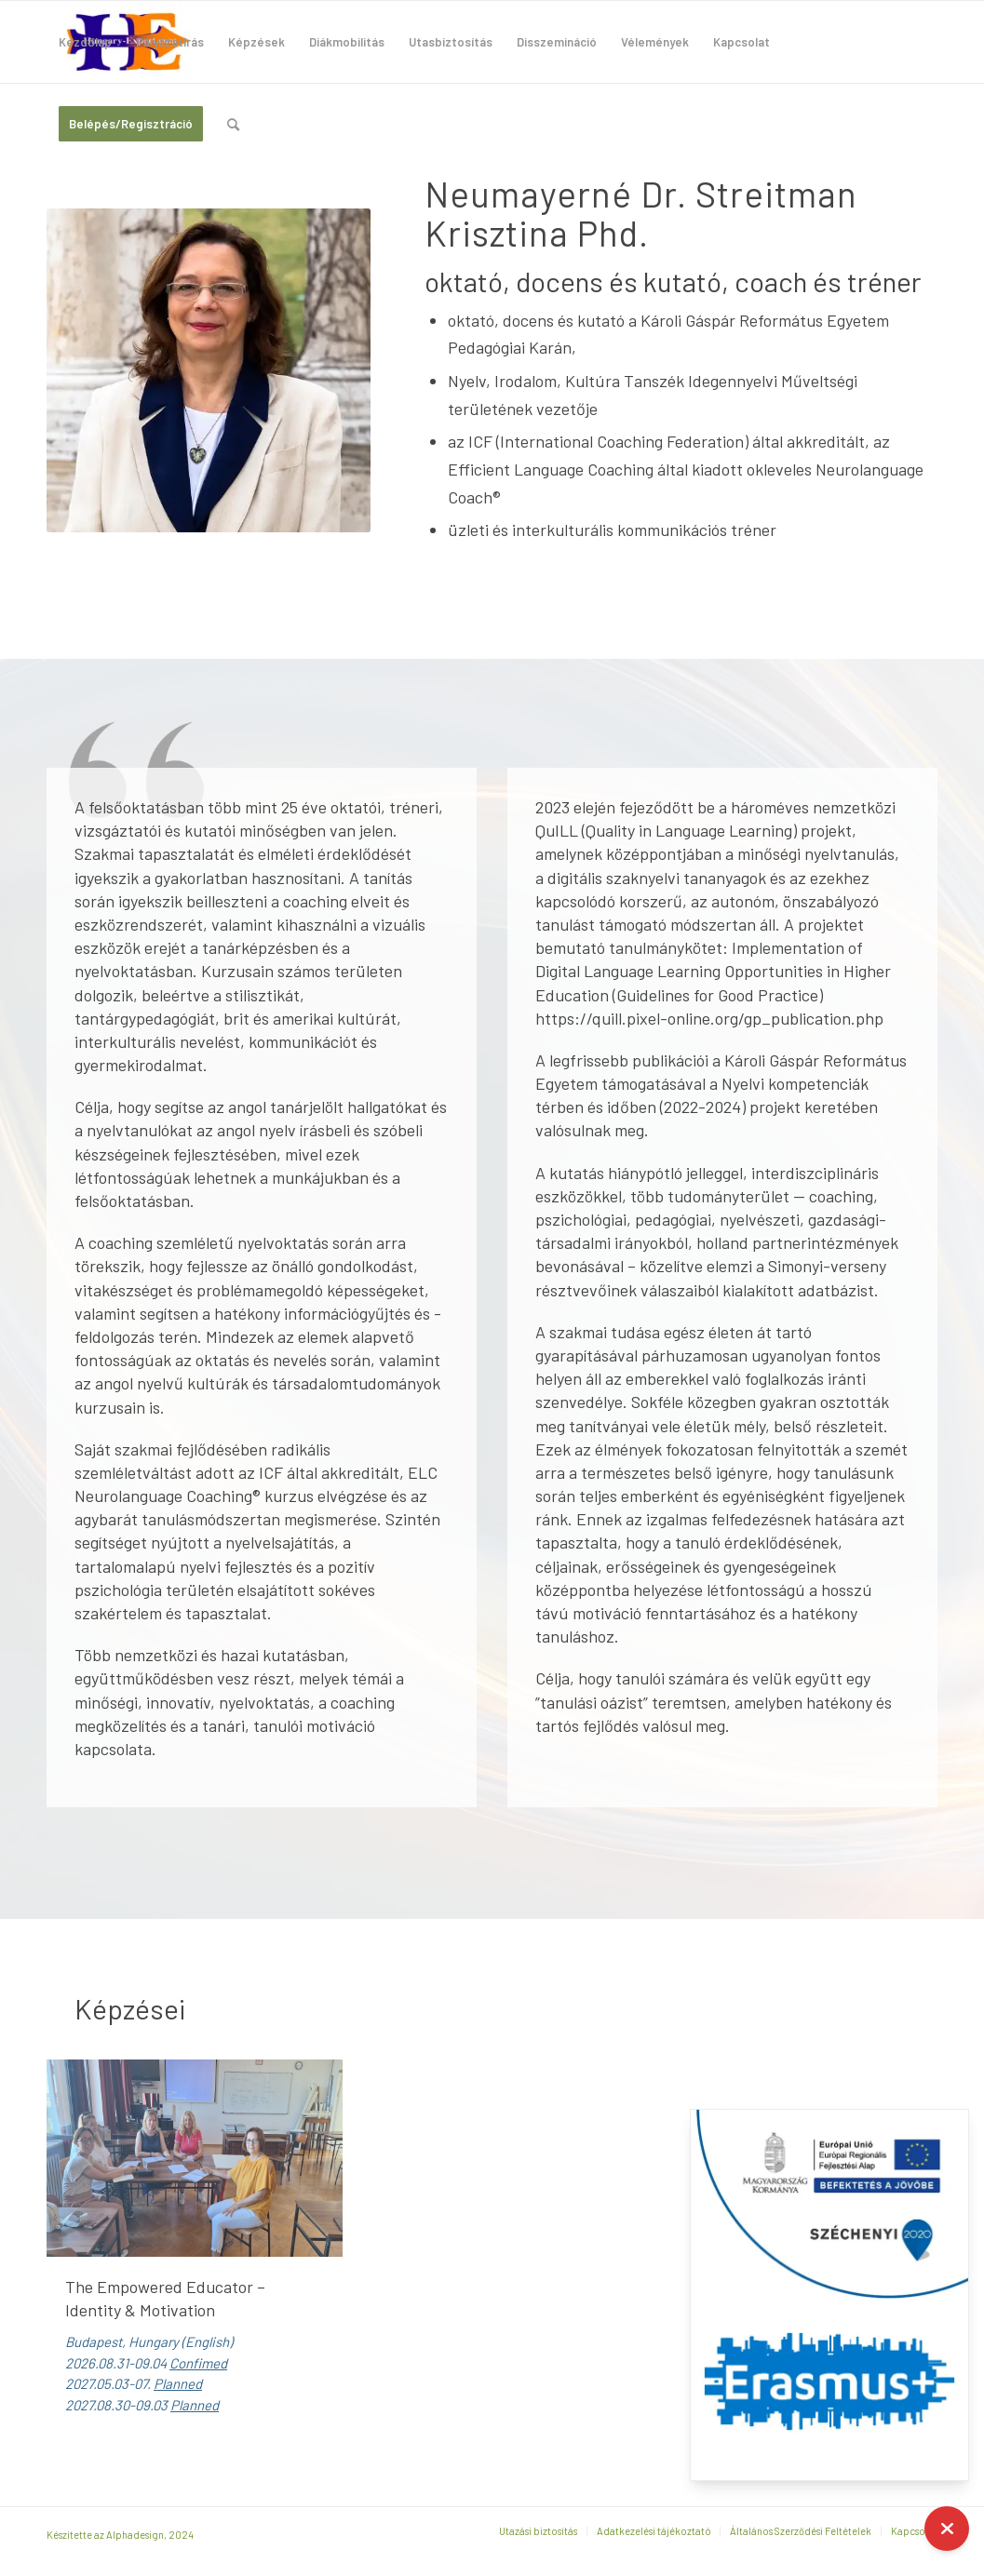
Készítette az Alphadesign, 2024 (120, 2535)
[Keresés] (233, 124)
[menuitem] (85, 42)
